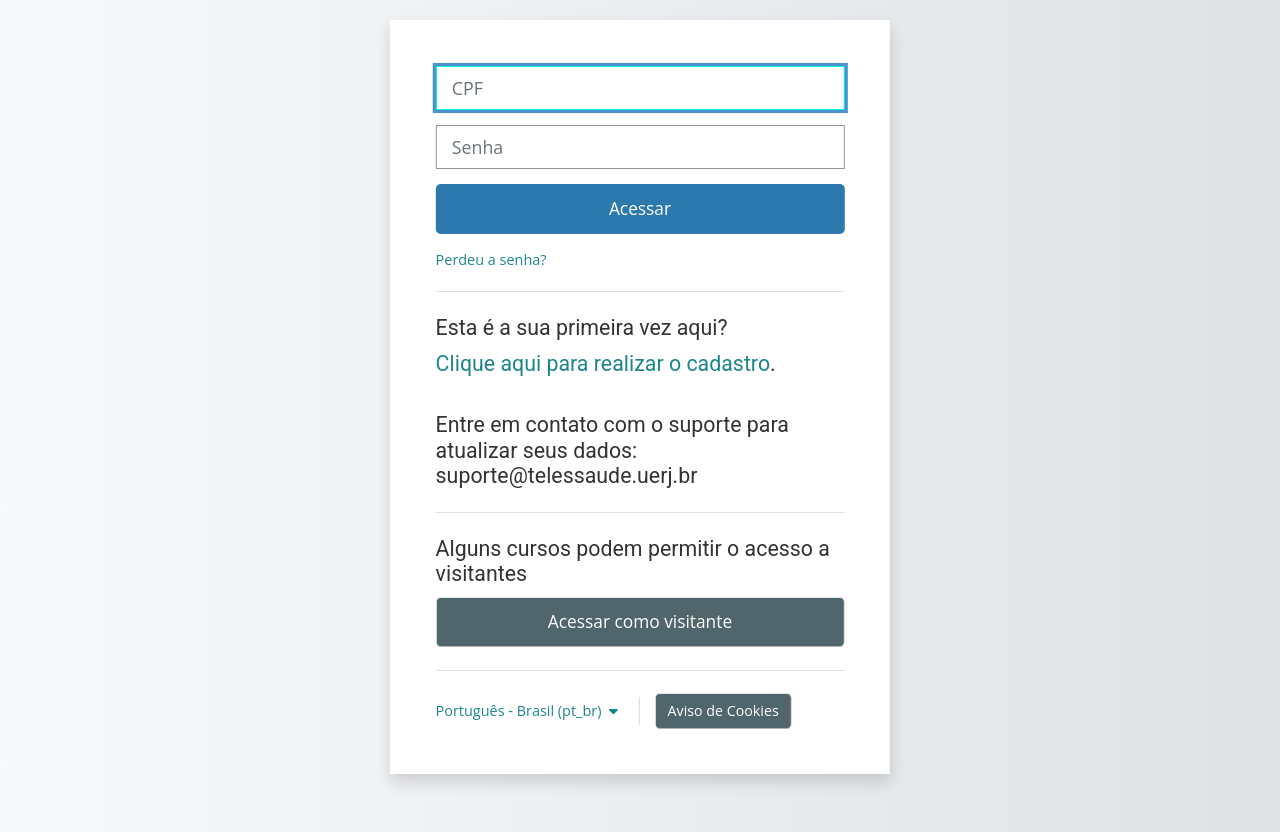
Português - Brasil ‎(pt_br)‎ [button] (521, 710)
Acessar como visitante (640, 621)
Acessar (640, 208)
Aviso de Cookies (723, 710)
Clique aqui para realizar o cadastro (603, 363)
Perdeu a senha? (491, 259)
